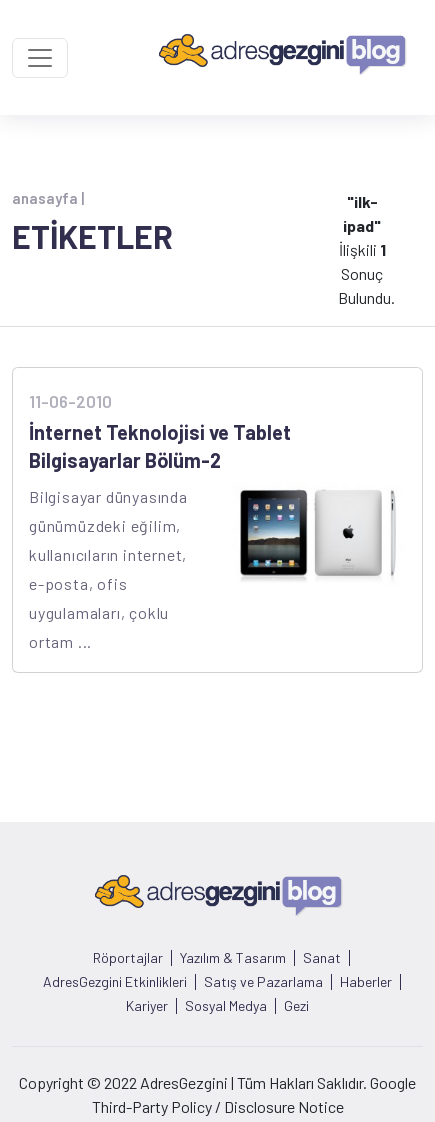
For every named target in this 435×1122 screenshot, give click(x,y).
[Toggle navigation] (40, 58)
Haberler (366, 982)
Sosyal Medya (226, 1006)
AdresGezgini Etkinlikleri (115, 982)
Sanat (322, 958)
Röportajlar (128, 958)
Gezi (296, 1006)
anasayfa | (48, 198)
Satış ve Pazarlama (263, 982)
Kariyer (147, 1006)
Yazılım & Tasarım (233, 958)
